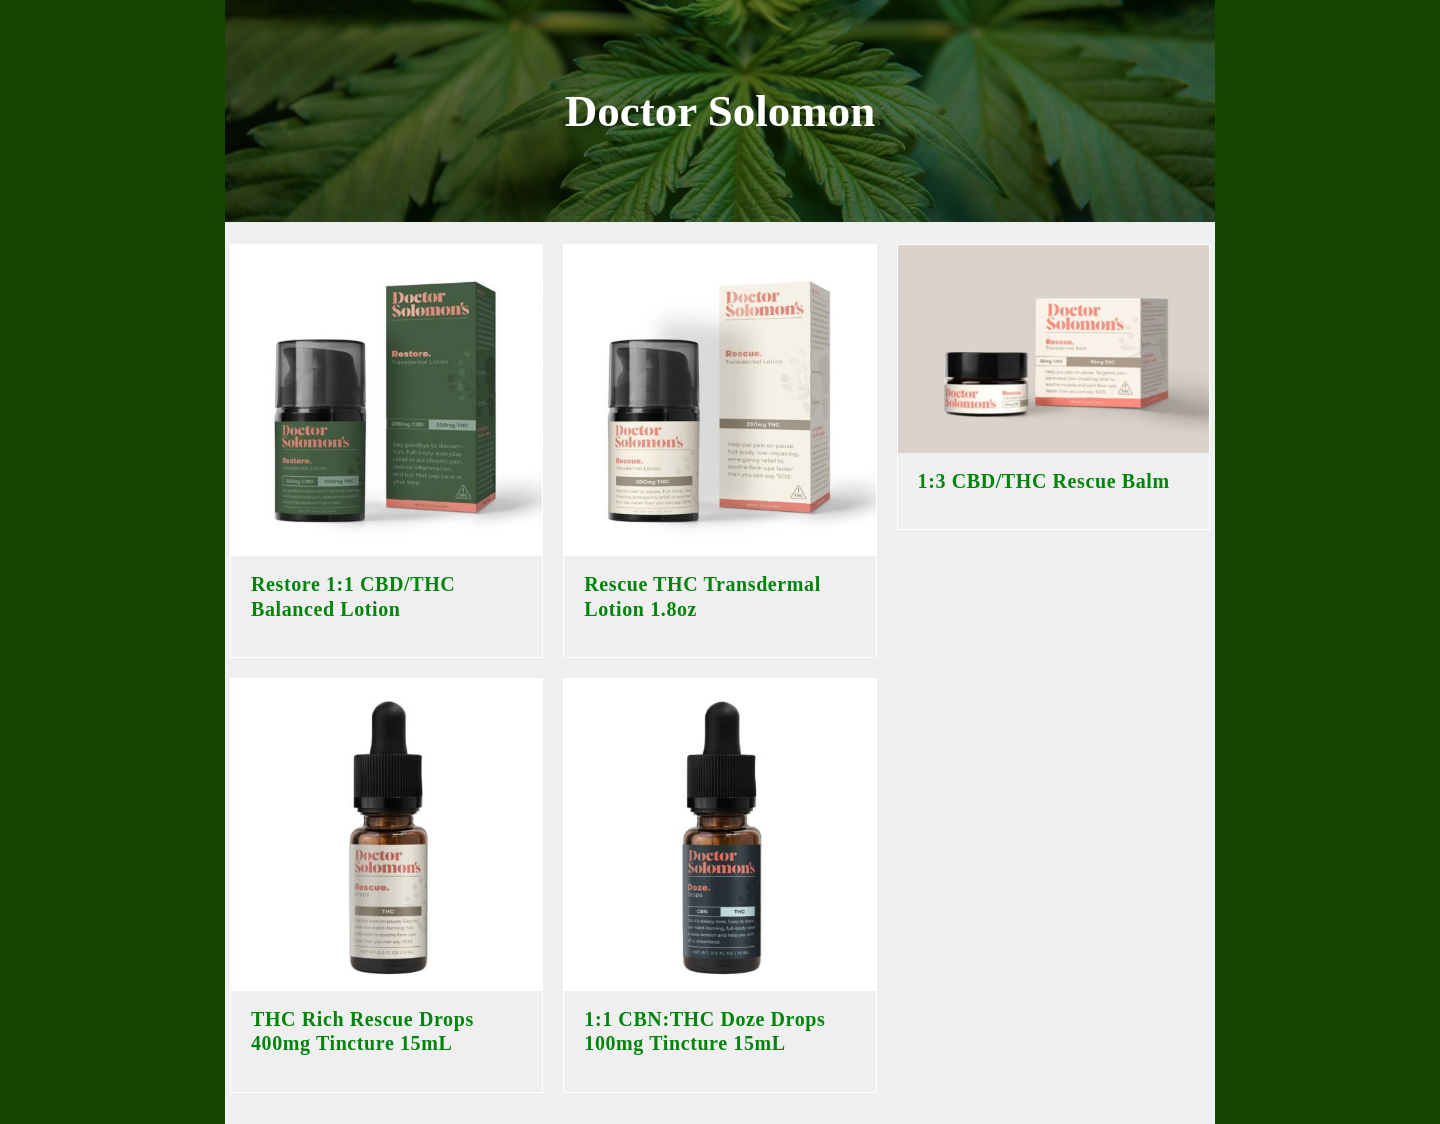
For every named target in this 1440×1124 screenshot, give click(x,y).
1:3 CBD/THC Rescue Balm (1044, 481)
